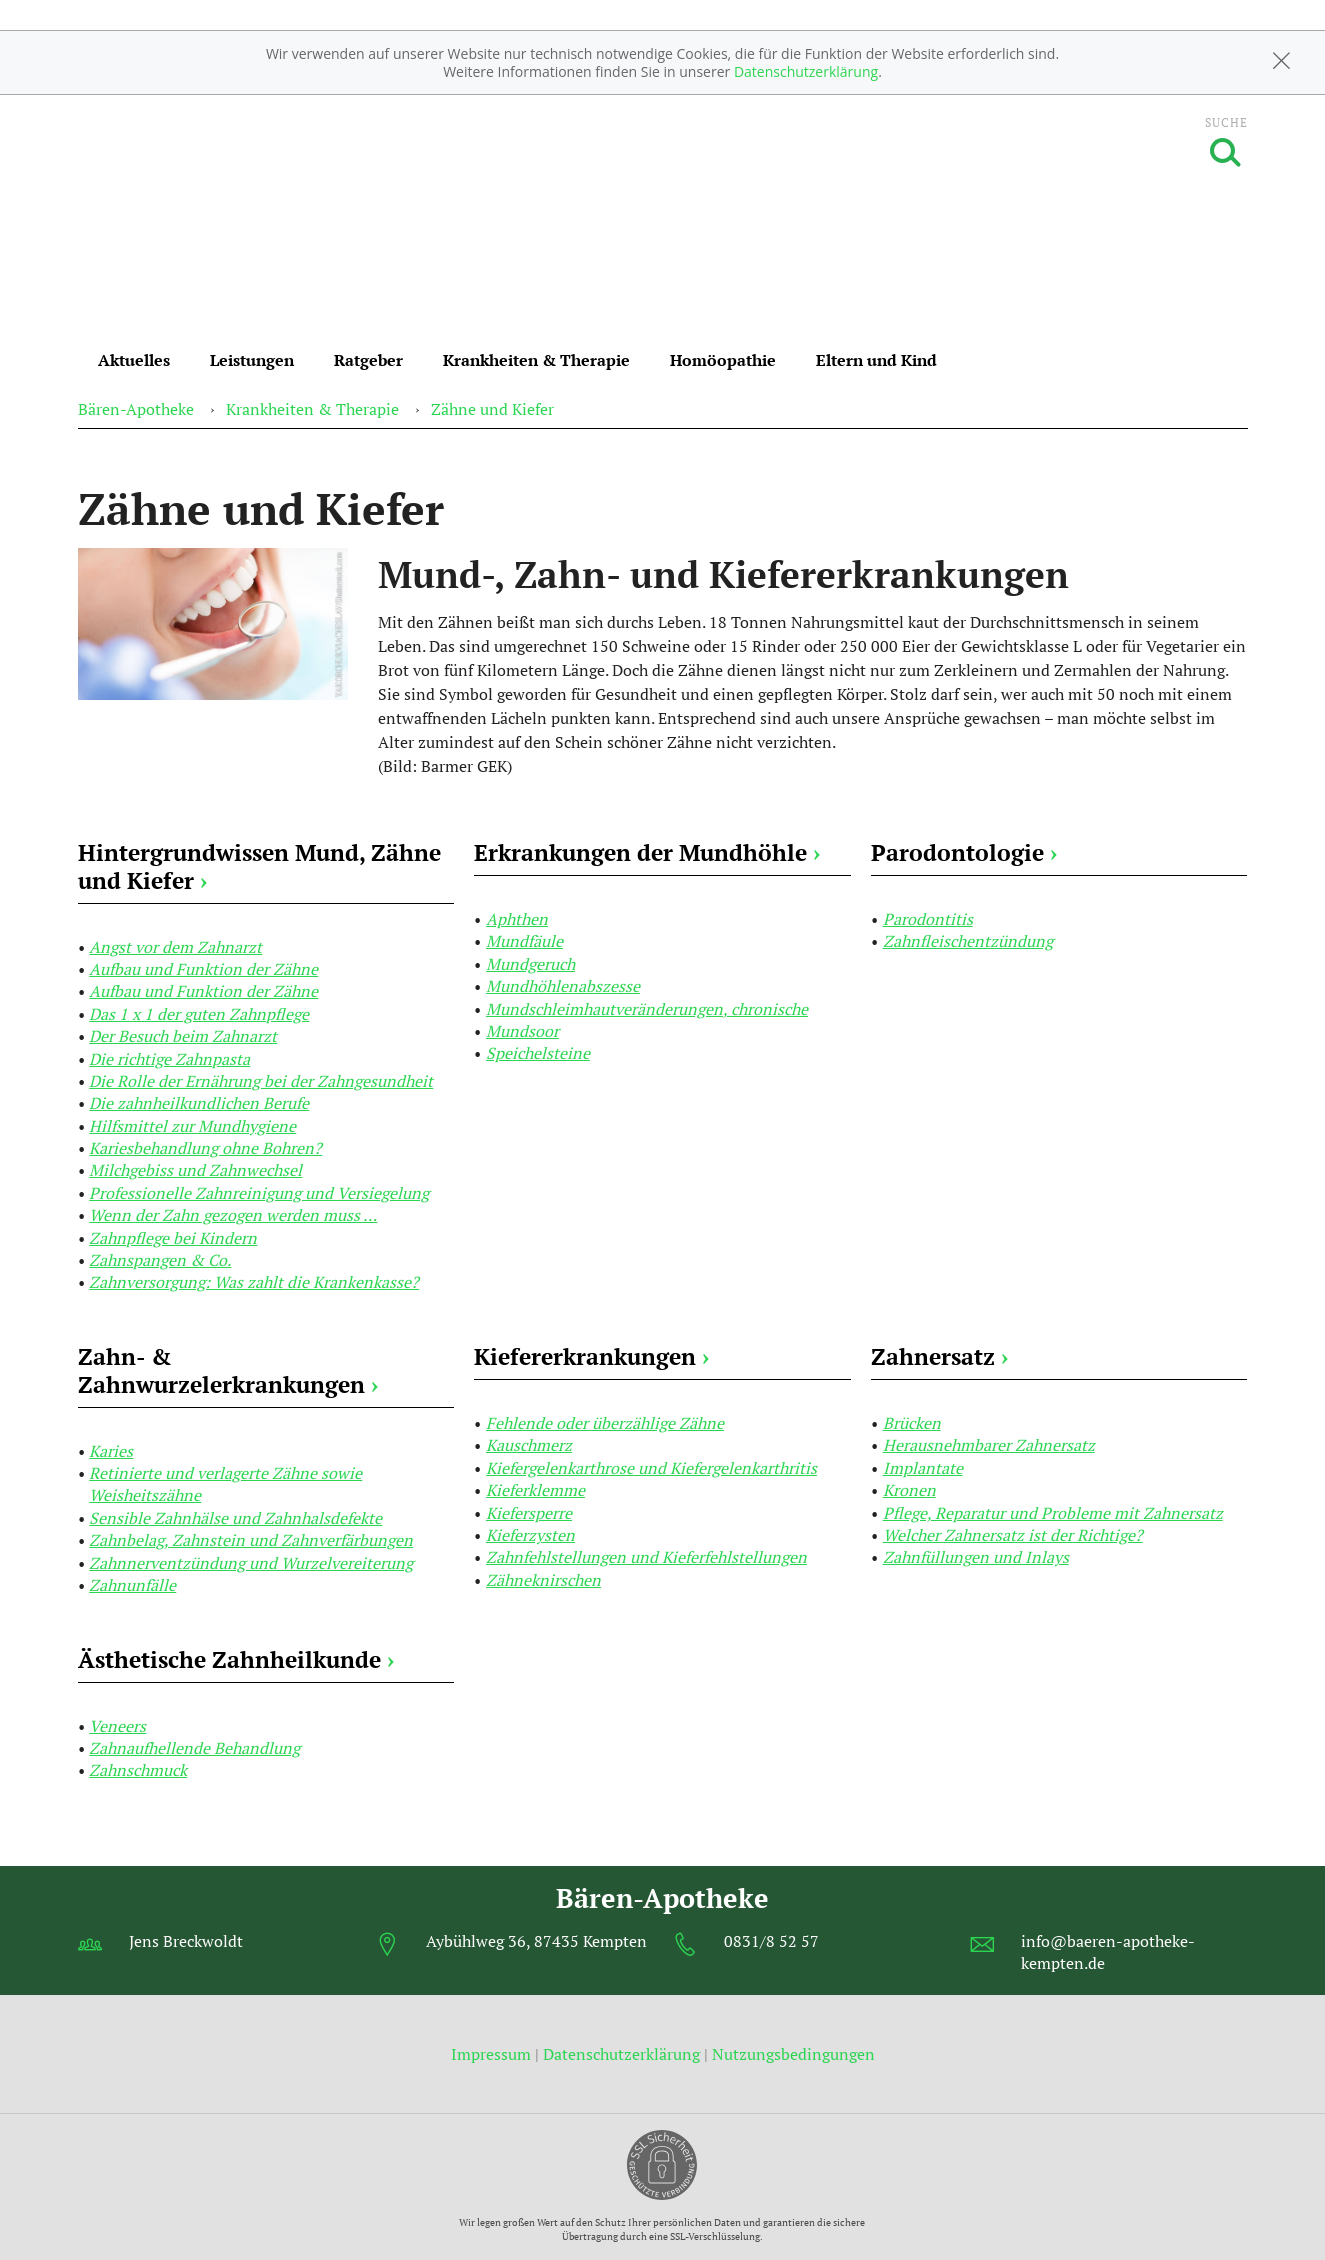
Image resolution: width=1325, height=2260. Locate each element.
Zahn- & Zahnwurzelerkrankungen (228, 1370)
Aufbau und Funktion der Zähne (203, 969)
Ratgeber (368, 360)
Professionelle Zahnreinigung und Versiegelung (259, 1193)
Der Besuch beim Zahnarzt (183, 1036)
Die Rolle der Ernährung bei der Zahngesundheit (261, 1081)
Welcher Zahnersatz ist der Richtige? (1013, 1535)
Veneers (117, 1726)
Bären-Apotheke (136, 409)
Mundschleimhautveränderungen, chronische (647, 1009)
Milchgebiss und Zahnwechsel (195, 1170)
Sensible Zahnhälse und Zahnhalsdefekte (235, 1518)
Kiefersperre (529, 1513)
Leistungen (252, 360)
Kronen (909, 1490)
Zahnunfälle (132, 1585)
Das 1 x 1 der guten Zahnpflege (199, 1014)
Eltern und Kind (876, 360)
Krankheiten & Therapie (536, 360)
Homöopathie (723, 360)
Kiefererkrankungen (591, 1356)
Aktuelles (134, 360)
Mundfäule (524, 941)
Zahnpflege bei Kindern (173, 1238)
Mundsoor (522, 1031)
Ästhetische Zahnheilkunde (236, 1659)
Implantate (923, 1468)
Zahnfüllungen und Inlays (976, 1557)
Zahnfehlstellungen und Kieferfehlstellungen (646, 1557)
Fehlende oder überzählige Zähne (605, 1423)
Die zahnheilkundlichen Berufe (199, 1103)
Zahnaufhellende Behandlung (194, 1748)
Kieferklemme (535, 1490)
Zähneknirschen (543, 1580)
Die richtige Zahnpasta (169, 1059)
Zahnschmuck (138, 1770)
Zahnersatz (939, 1356)
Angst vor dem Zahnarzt (175, 947)
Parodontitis (928, 919)
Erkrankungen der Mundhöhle (647, 852)
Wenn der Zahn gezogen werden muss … (233, 1215)
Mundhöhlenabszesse (563, 986)
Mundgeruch (530, 964)
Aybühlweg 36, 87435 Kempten (536, 1941)
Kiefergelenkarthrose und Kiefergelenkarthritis (651, 1468)
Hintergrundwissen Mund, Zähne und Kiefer (259, 866)
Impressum (493, 2054)
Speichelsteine (538, 1053)
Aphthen (517, 919)
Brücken (912, 1423)
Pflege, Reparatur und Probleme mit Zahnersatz (1053, 1513)
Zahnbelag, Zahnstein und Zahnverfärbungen (251, 1540)
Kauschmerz (529, 1445)
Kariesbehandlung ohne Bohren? (205, 1148)
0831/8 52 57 (771, 1941)
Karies (111, 1451)
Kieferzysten (530, 1535)
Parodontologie (964, 852)
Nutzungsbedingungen (793, 2054)
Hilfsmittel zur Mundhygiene (192, 1126)
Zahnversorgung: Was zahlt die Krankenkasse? (254, 1282)
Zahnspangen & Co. (160, 1260)
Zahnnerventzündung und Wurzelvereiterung (251, 1563)
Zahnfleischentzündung (968, 941)
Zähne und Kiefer (492, 409)
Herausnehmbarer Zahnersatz (989, 1445)
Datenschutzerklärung (806, 71)
